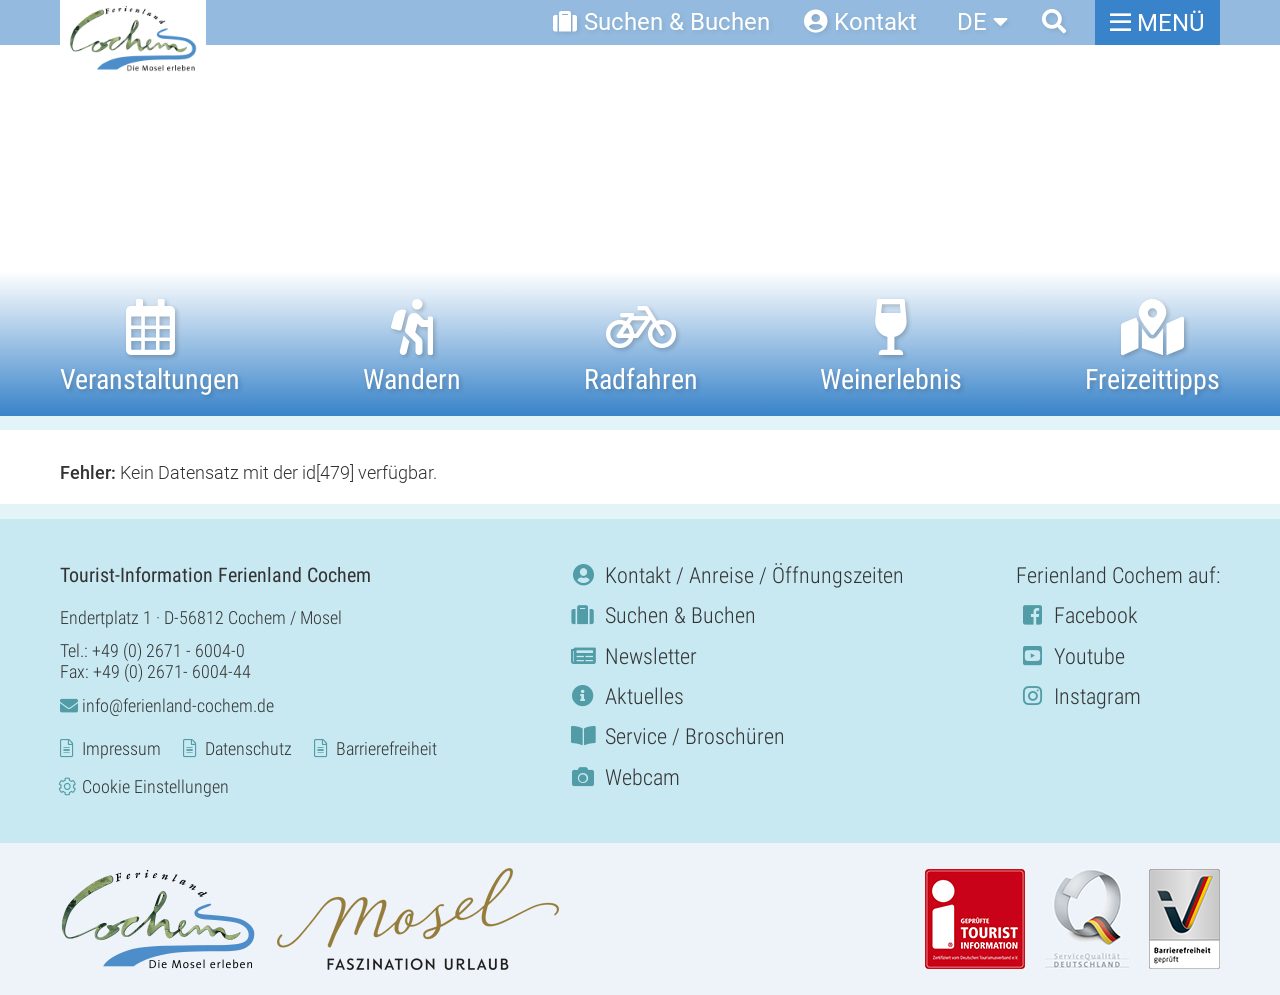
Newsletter (632, 656)
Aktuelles (625, 696)
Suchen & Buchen (661, 615)
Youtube (1070, 656)
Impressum (121, 748)
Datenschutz (248, 748)
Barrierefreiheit (386, 748)
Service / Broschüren (676, 736)
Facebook (1077, 615)
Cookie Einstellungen (155, 786)
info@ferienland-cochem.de (167, 705)
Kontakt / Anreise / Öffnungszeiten (735, 575)
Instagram (1078, 696)
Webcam (623, 777)
